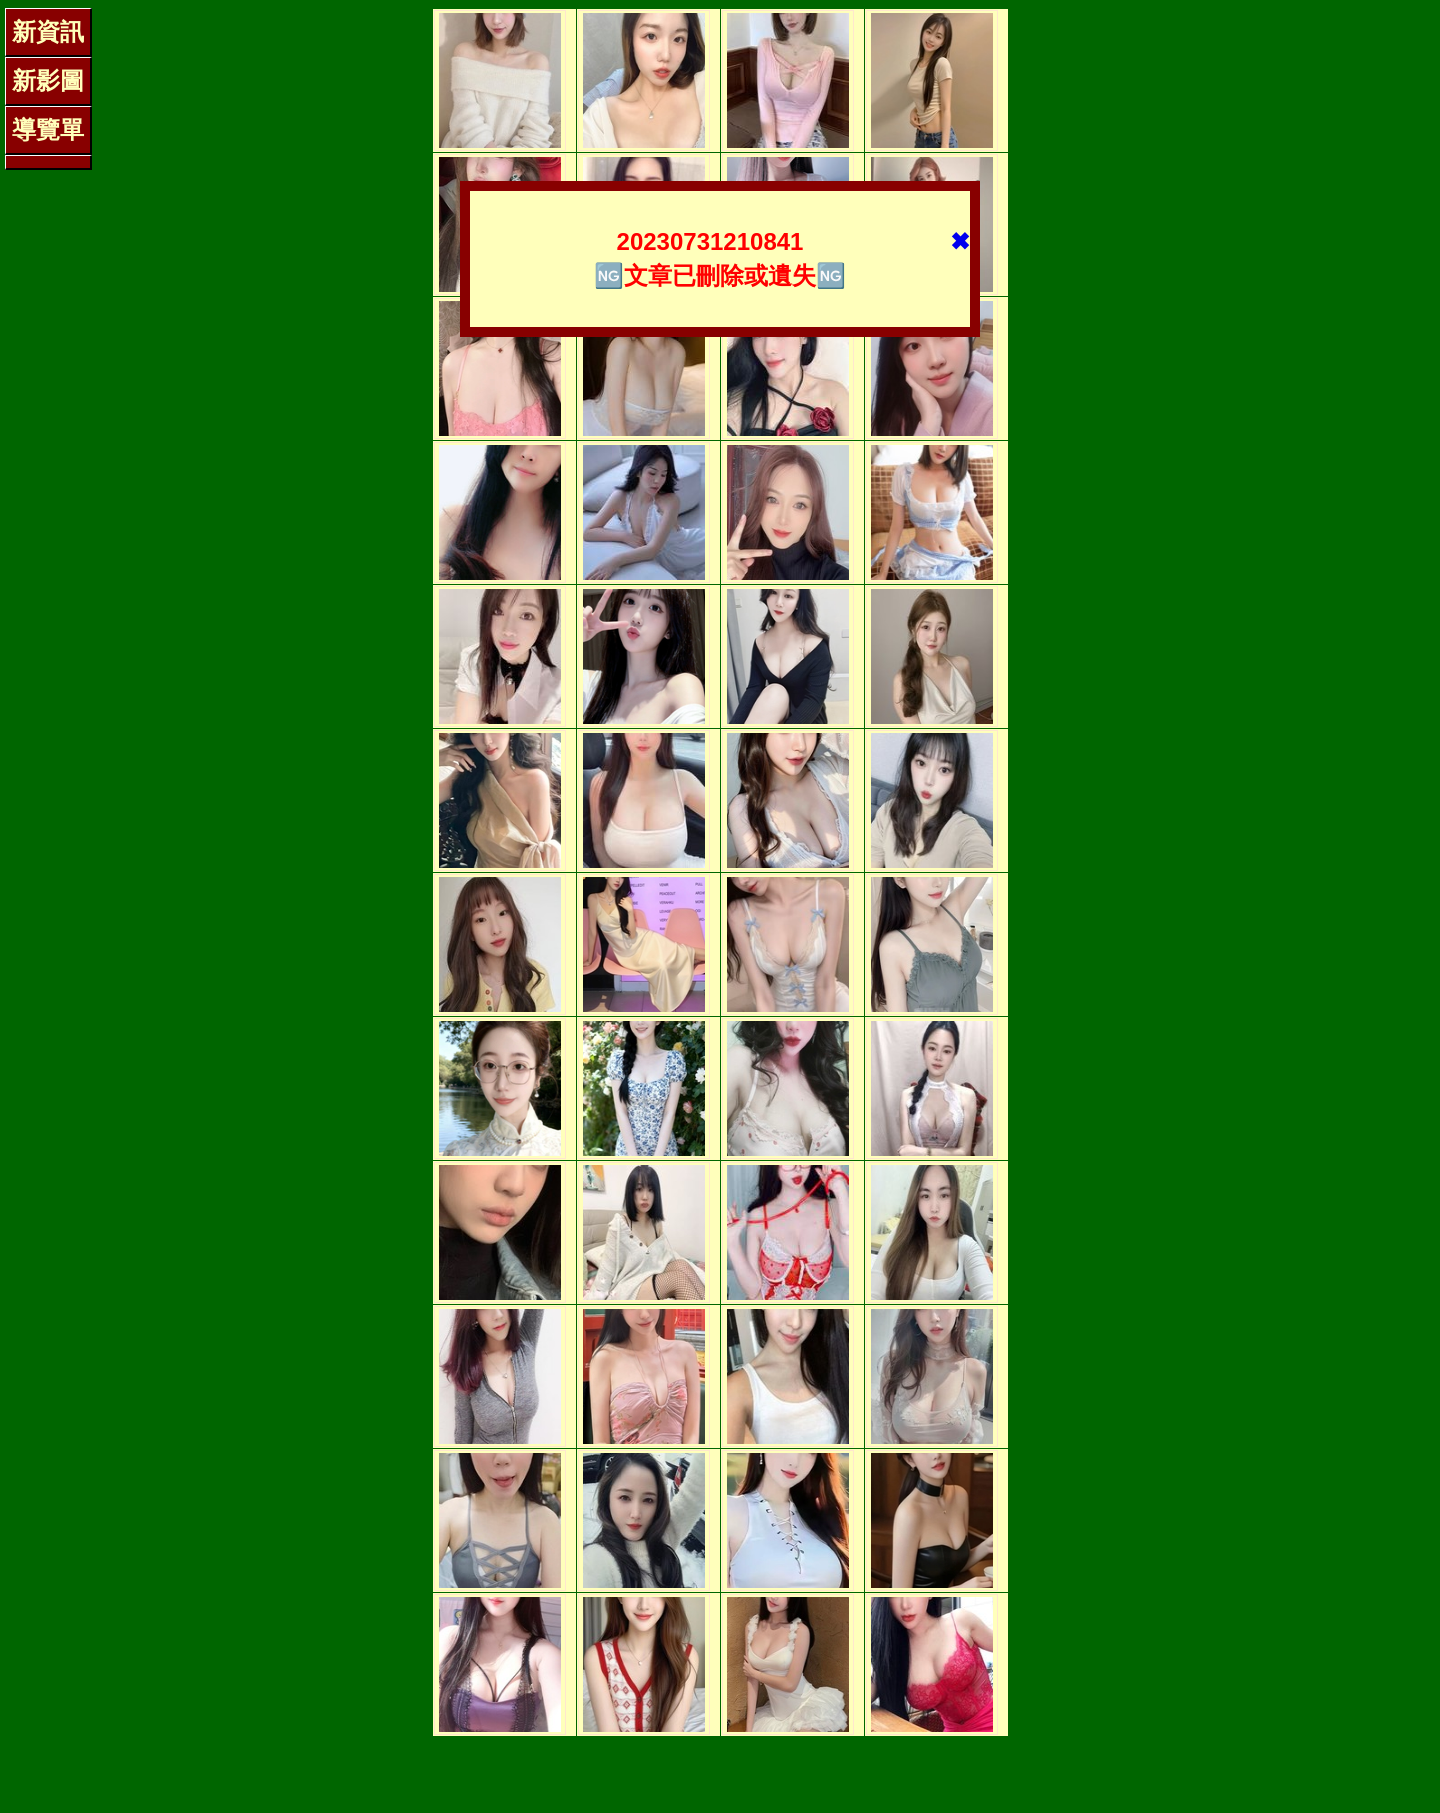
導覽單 (48, 129)
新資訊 (48, 31)
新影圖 (48, 80)
